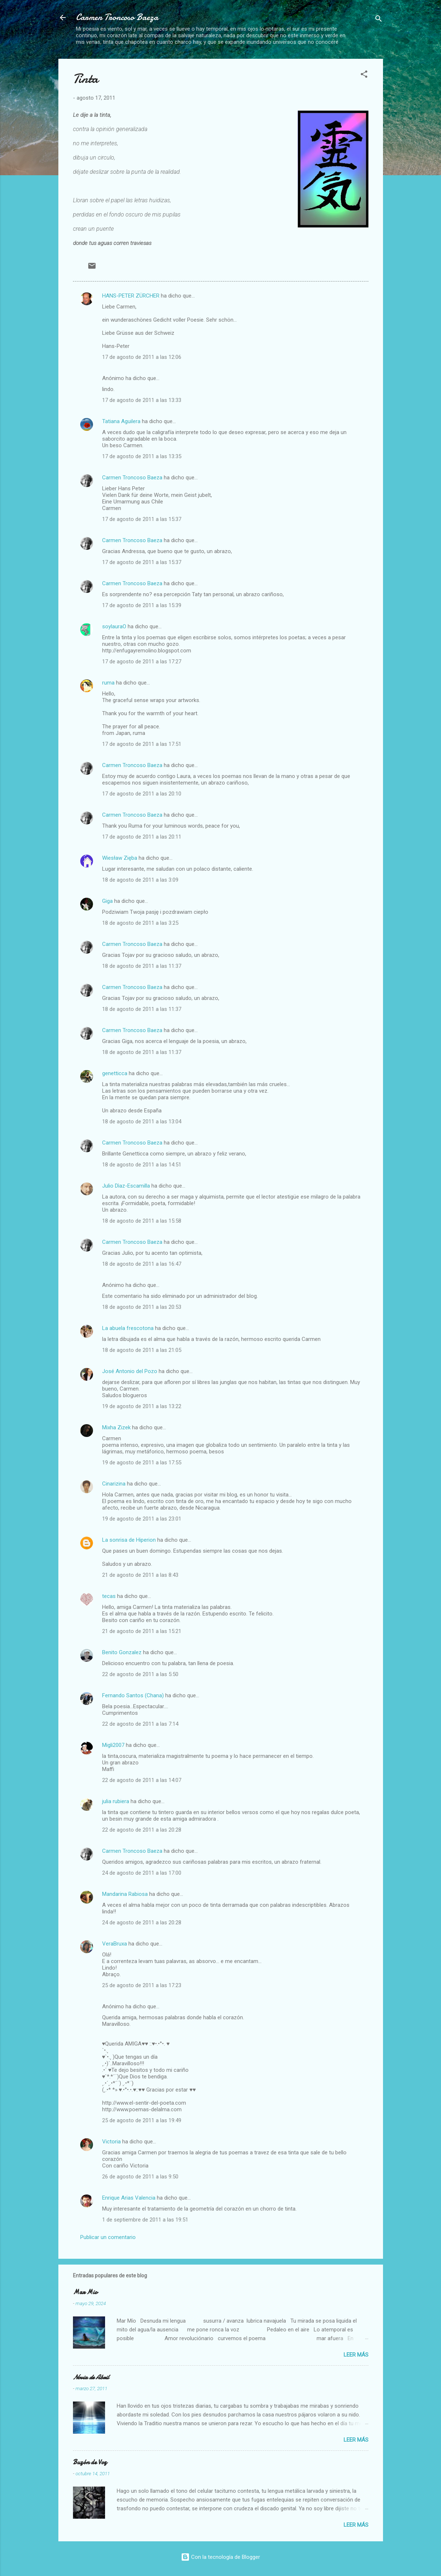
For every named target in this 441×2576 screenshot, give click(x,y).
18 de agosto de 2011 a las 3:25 (140, 923)
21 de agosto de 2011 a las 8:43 (140, 1575)
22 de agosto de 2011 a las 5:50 (140, 1674)
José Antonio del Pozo (129, 1371)
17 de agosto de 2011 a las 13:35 (141, 456)
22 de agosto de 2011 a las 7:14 (140, 1724)
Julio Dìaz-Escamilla (126, 1185)
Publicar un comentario (108, 2237)
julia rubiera (115, 1801)
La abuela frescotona (128, 1328)
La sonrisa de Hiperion (129, 1540)
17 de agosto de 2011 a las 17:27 (141, 661)
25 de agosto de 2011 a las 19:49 (141, 2120)
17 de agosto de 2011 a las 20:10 (141, 793)
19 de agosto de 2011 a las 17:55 (141, 1462)
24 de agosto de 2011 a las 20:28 (141, 1922)
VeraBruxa (114, 1943)
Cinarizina (113, 1483)
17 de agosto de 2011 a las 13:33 (141, 400)
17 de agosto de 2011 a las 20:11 (141, 836)
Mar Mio (85, 2292)
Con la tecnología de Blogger (220, 2557)
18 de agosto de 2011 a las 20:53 (141, 1307)
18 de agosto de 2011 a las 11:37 (141, 966)
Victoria (111, 2141)
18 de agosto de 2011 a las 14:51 (141, 1164)
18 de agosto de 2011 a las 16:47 (141, 1264)
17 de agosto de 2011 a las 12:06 (141, 357)
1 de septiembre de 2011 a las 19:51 (145, 2219)
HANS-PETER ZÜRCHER (130, 295)
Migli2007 (113, 1745)
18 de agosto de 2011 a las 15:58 (141, 1221)
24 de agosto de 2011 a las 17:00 (141, 1873)
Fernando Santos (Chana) (133, 1695)
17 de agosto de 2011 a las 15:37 (141, 519)
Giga (107, 901)
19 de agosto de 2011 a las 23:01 (141, 1518)
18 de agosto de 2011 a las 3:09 (140, 880)
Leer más (356, 2354)
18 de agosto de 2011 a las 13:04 (141, 1121)
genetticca (114, 1073)
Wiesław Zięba (119, 858)
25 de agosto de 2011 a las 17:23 (141, 1985)
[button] (364, 75)
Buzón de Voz (90, 2462)
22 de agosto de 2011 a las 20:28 (141, 1829)
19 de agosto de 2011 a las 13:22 (141, 1406)
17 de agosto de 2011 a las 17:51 (141, 744)
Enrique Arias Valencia (128, 2197)
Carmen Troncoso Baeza (117, 17)
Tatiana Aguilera (121, 421)
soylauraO (114, 626)
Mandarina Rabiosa (125, 1894)
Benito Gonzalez (122, 1652)
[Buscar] (378, 20)
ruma (108, 682)
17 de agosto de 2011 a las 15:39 (141, 605)
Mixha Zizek (116, 1427)
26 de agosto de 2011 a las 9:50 (140, 2176)
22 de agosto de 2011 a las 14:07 (141, 1780)
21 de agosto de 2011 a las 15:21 (141, 1631)
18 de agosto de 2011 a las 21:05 (141, 1350)
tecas (109, 1596)
